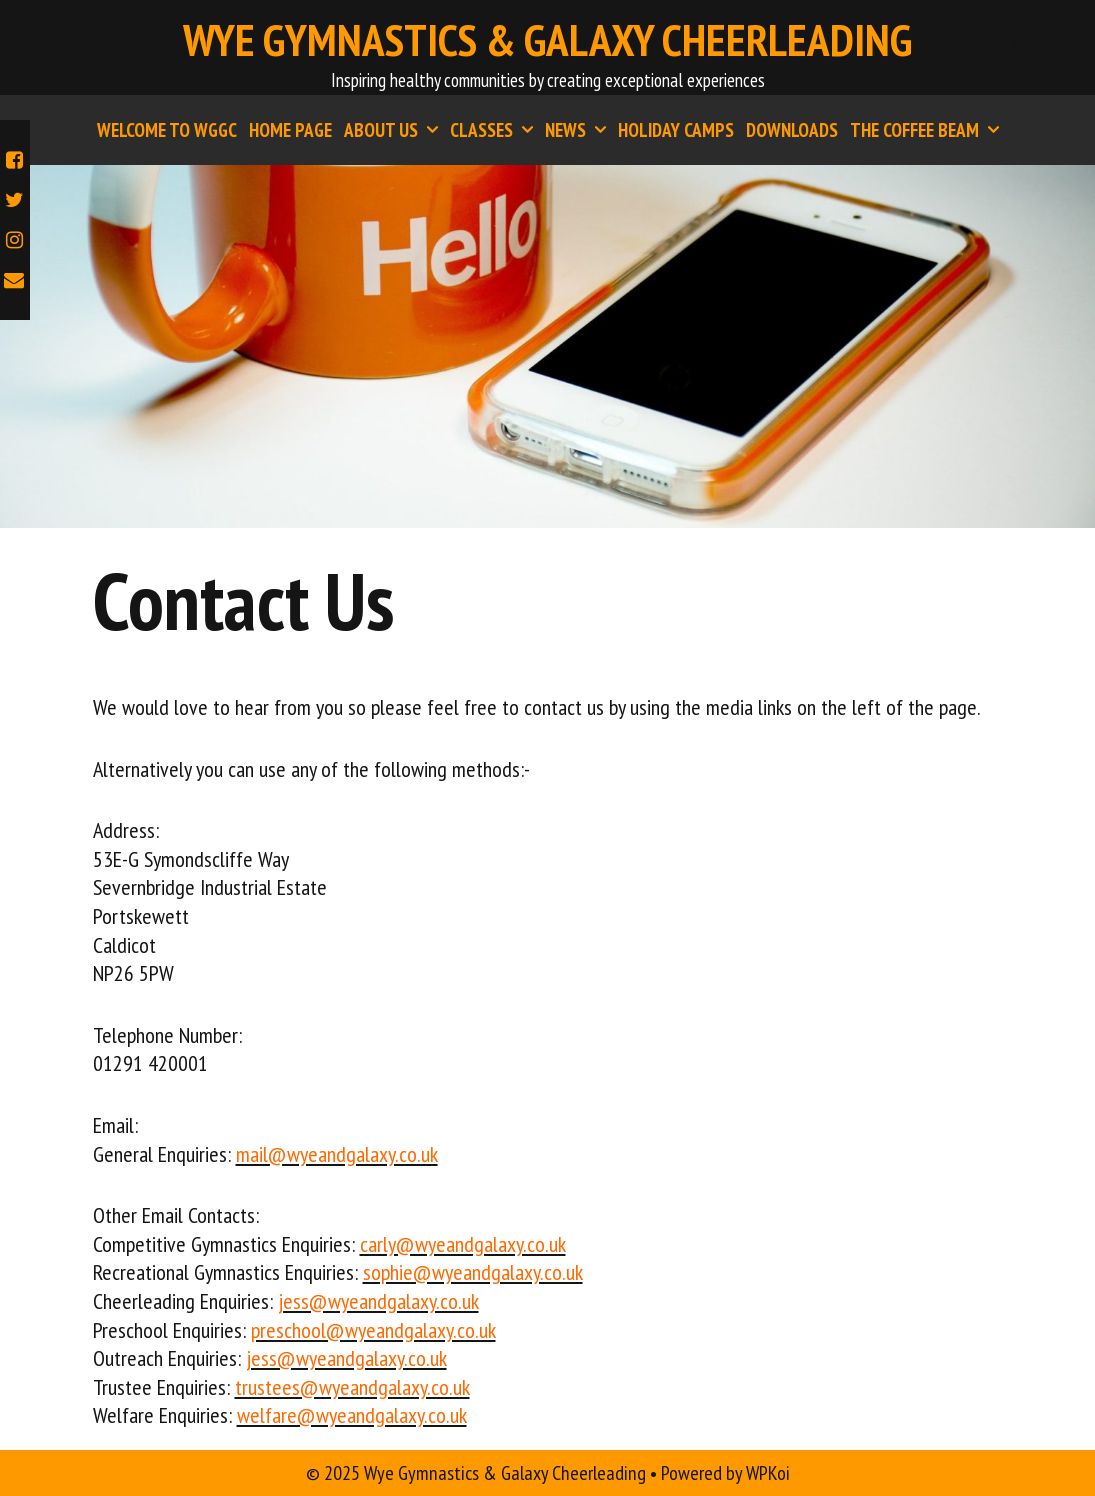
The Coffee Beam (927, 130)
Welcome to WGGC (167, 130)
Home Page (290, 130)
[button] (431, 130)
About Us (1040, 75)
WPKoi (768, 1473)
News (578, 130)
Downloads (792, 130)
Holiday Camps (676, 130)
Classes (1041, 41)
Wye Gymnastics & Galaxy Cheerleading (547, 39)
